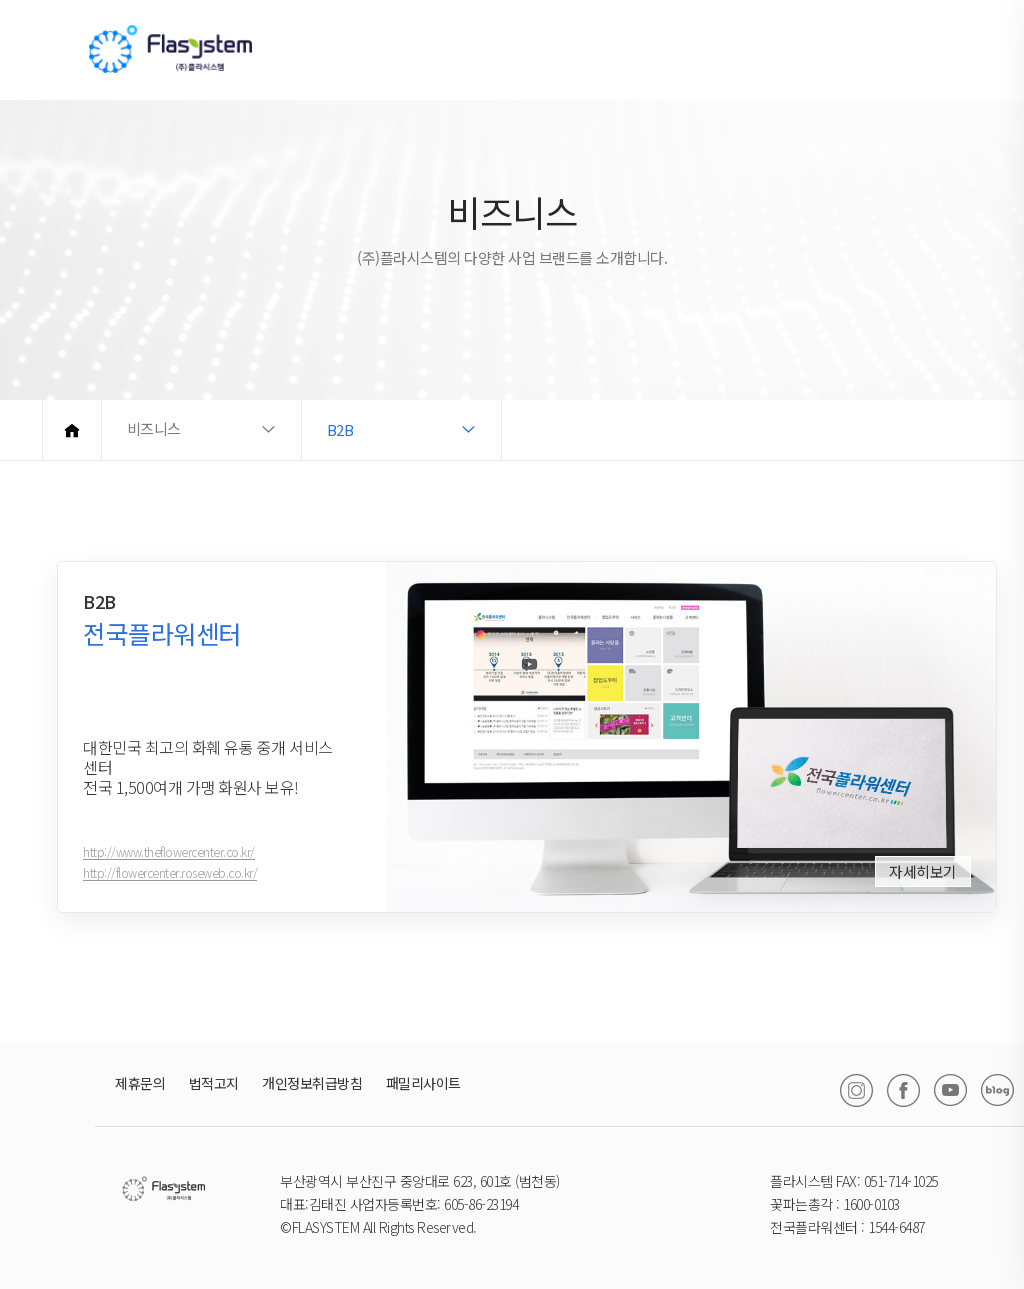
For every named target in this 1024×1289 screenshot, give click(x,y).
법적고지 (214, 1083)
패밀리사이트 (423, 1083)
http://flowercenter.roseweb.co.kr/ (170, 883)
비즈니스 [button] (154, 429)
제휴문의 (140, 1083)
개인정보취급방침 (312, 1083)
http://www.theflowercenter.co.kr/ (169, 862)
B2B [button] (340, 429)
